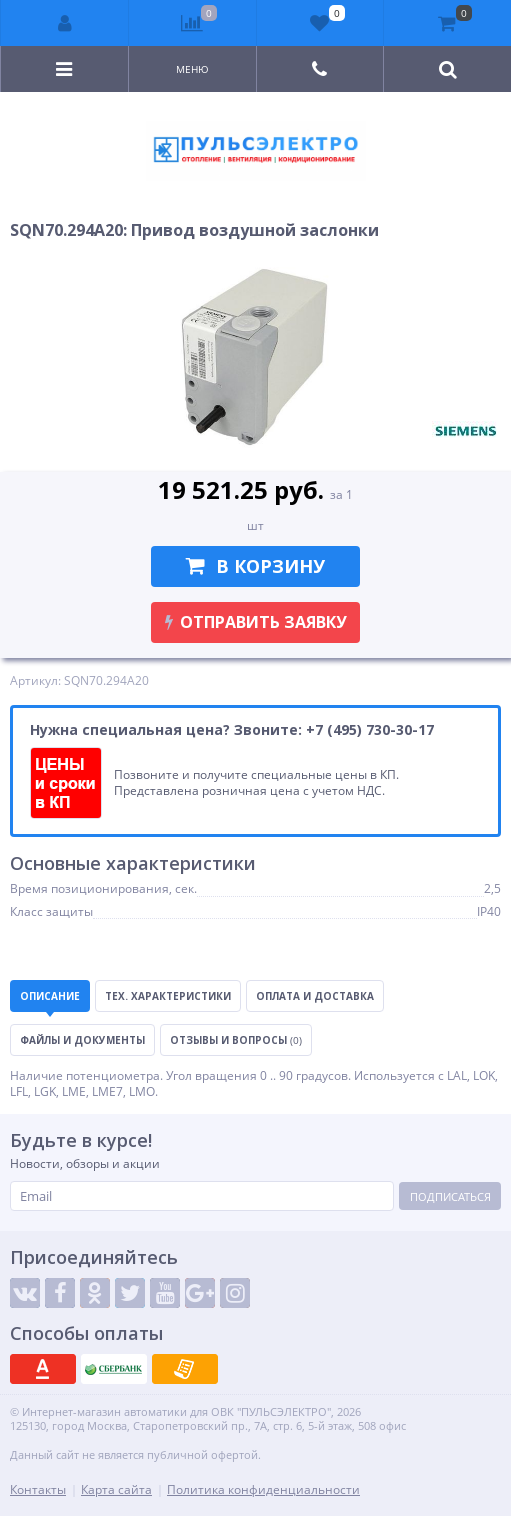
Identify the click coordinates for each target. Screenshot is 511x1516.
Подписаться (450, 1196)
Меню (192, 69)
